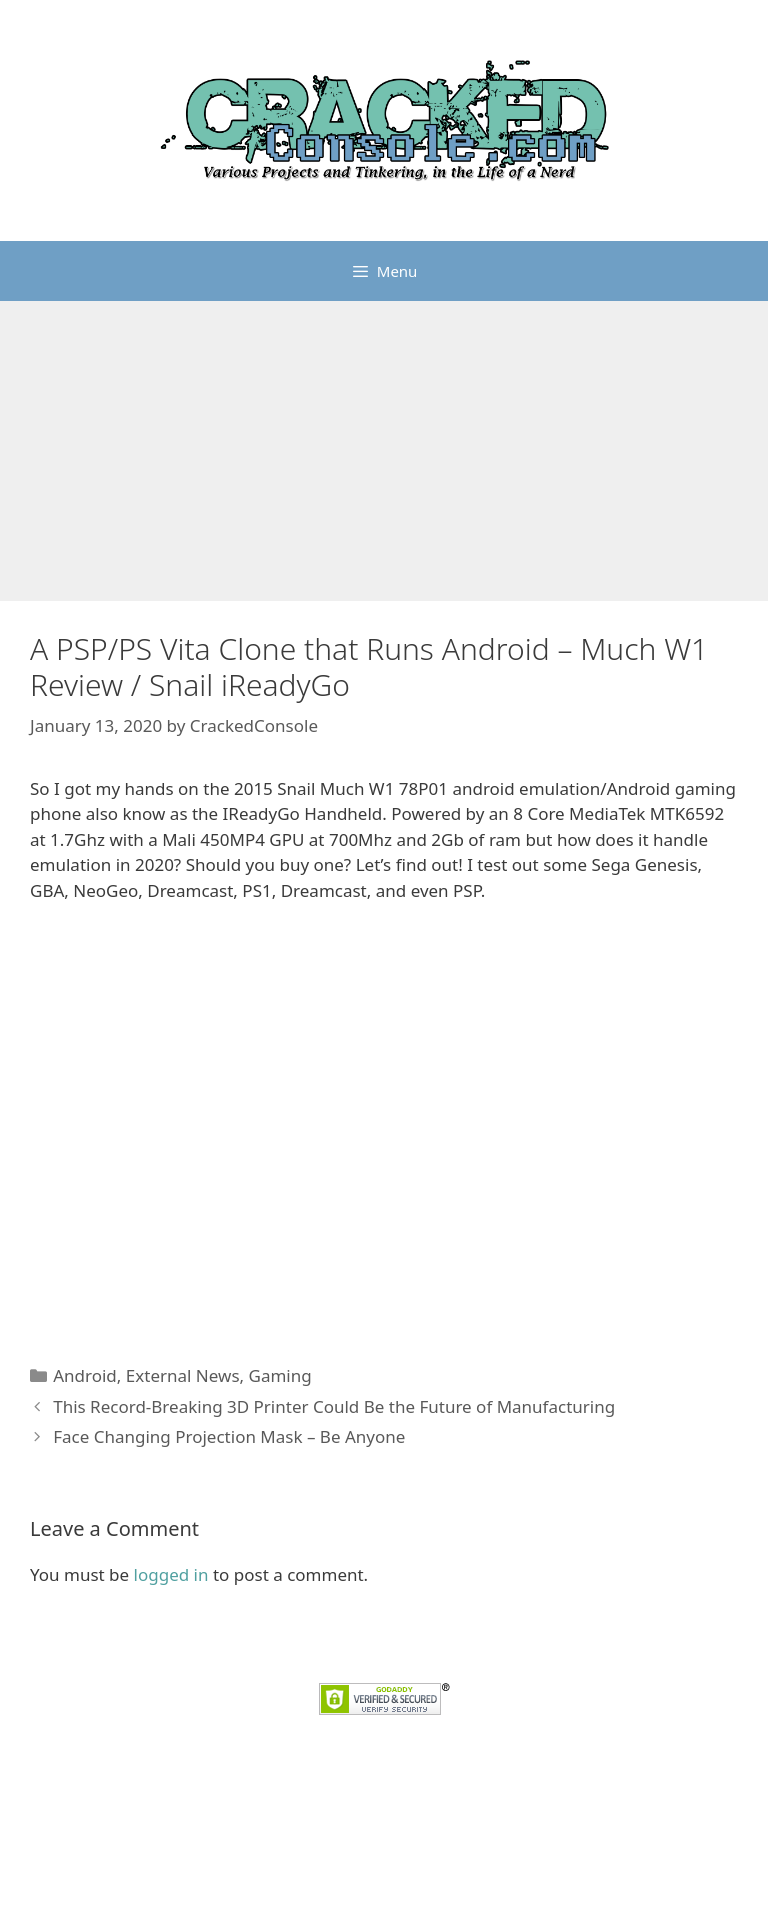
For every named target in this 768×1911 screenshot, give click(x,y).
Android (85, 1375)
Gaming (280, 1375)
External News (183, 1375)
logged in (171, 1574)
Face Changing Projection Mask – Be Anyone (229, 1436)
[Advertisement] (384, 451)
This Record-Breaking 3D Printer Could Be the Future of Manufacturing (334, 1406)
